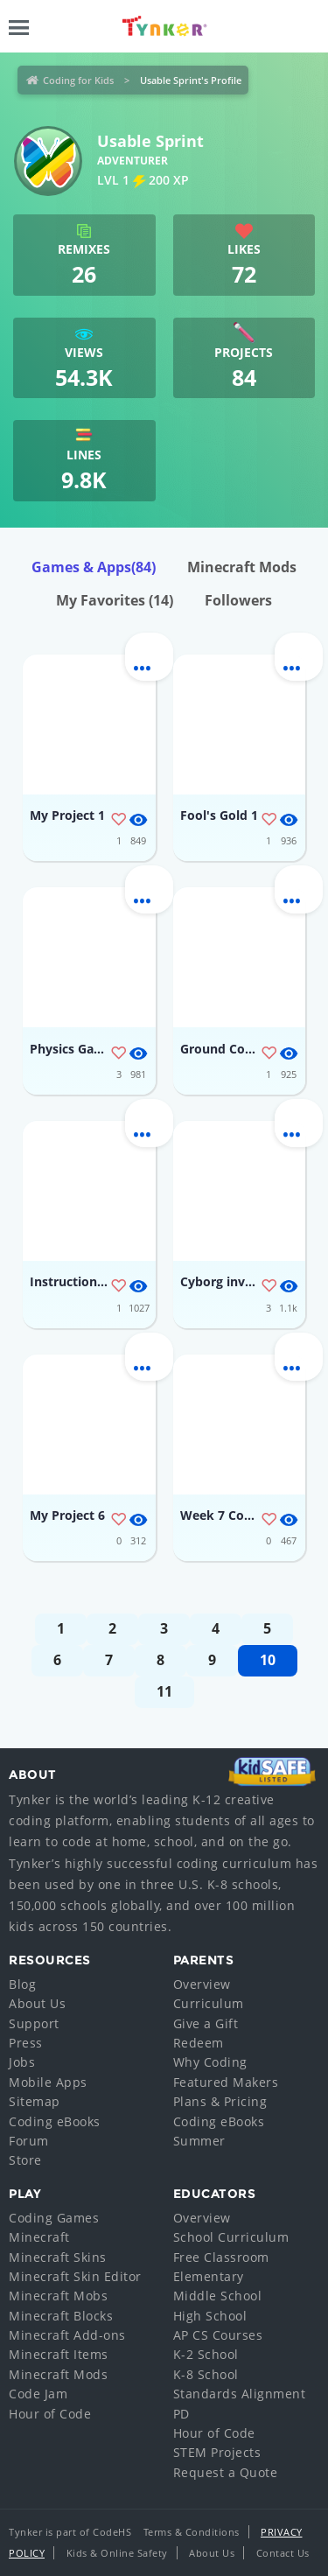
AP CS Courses (218, 2335)
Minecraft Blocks (61, 2315)
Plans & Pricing (220, 2101)
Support (34, 2023)
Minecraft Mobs (58, 2295)
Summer (199, 2140)
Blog (22, 1984)
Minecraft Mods (242, 567)
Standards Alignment (239, 2393)
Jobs (22, 2062)
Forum (29, 2140)
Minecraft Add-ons (67, 2335)
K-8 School (206, 2374)
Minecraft (39, 2237)
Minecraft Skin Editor (75, 2276)
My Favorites (114, 600)
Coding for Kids (78, 80)
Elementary (208, 2276)
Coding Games (54, 2217)
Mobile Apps (48, 2082)
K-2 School (206, 2354)
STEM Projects (217, 2452)
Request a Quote (225, 2472)
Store (25, 2160)
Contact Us (283, 2552)
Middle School (217, 2295)
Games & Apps (93, 567)
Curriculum (208, 2003)
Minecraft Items (58, 2354)
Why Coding (210, 2062)
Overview (202, 1984)
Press (26, 2042)
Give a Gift (206, 2023)
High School (210, 2315)
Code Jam (38, 2393)
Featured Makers (226, 2082)
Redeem (198, 2042)
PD (181, 2413)
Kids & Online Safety (117, 2552)
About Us (37, 2003)
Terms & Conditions (191, 2531)
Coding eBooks (55, 2121)
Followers (238, 600)
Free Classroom (221, 2257)
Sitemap (34, 2101)
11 (164, 1691)
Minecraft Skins (58, 2257)
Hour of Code (50, 2413)
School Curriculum (231, 2237)
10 (268, 1660)
